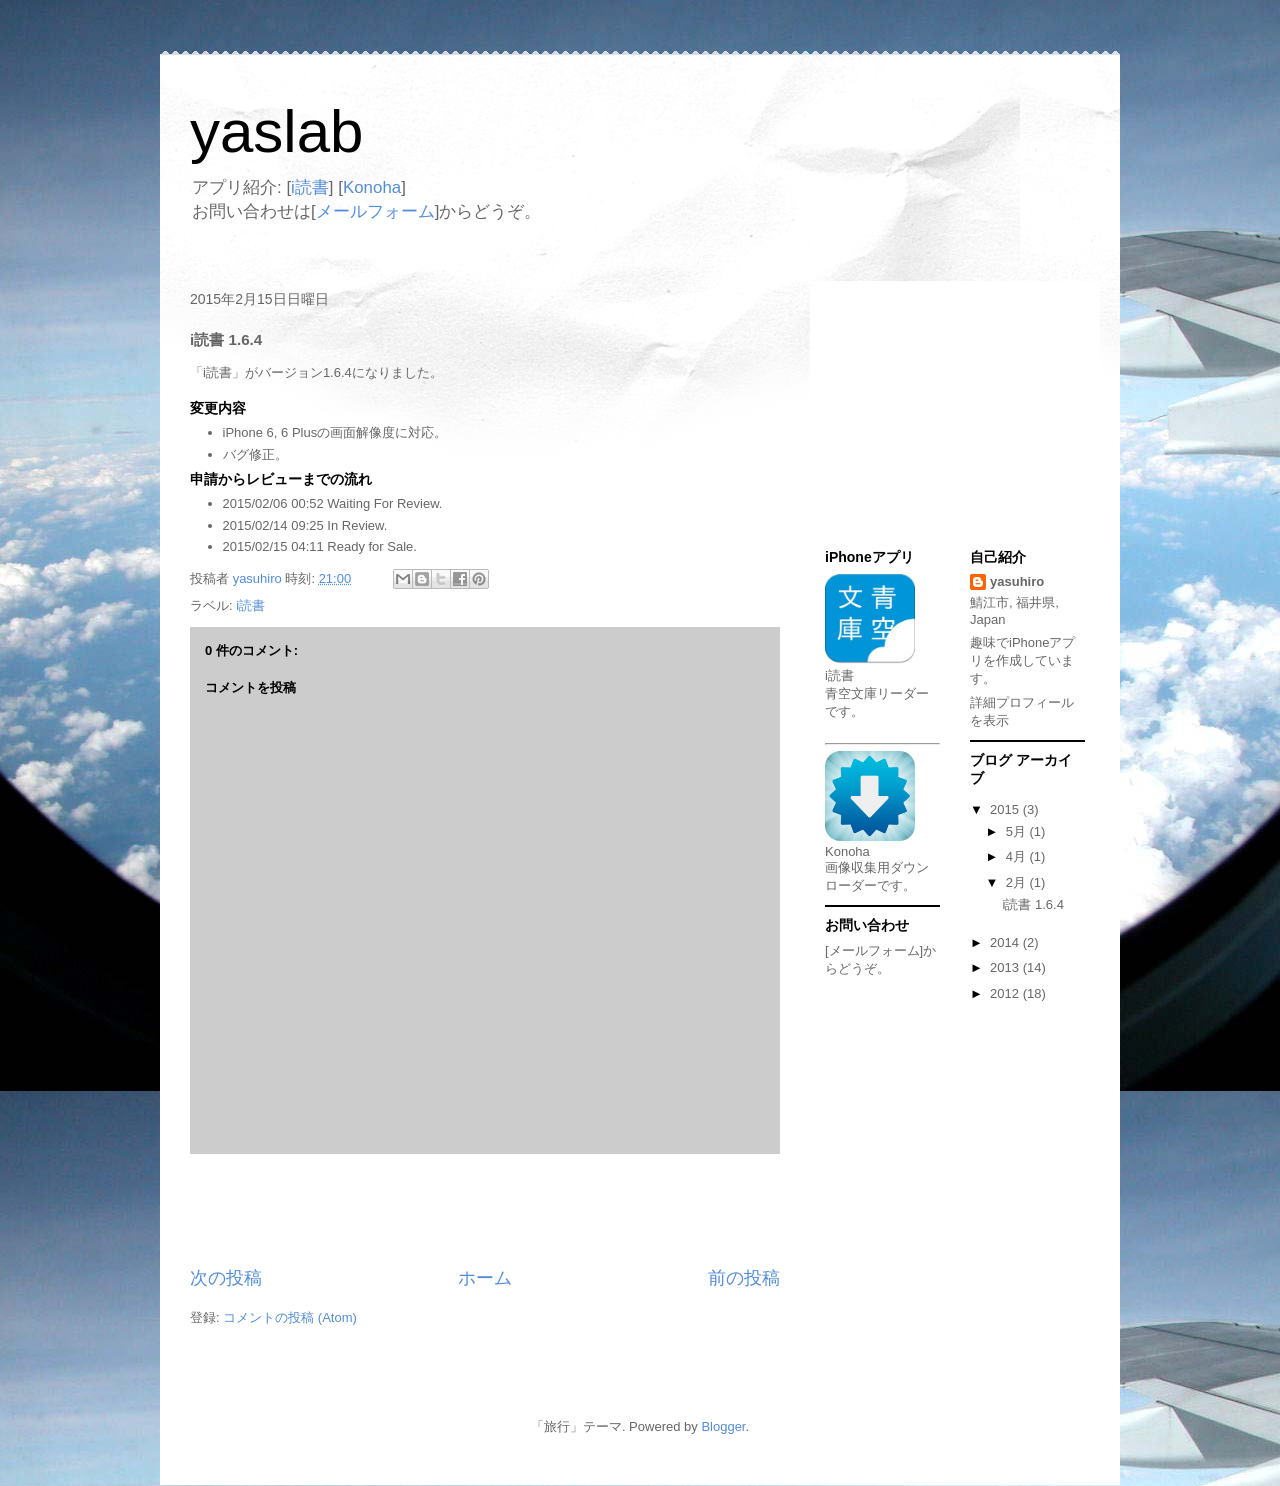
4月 (1018, 856)
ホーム (485, 1278)
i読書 (310, 187)
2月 (1018, 882)
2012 (1006, 993)
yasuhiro (1017, 581)
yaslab (276, 131)
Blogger (723, 1426)
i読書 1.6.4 (1032, 904)
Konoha (372, 187)
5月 (1018, 831)
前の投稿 (744, 1278)
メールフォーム (375, 211)
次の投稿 (226, 1278)
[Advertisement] (485, 1210)
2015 (1006, 809)
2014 (1006, 942)
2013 (1006, 967)
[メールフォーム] (874, 950)
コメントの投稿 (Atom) (290, 1317)
